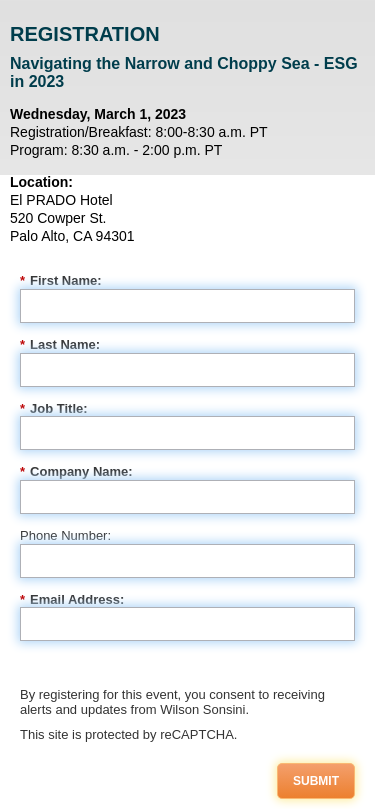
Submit (316, 781)
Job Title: (54, 409)
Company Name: (76, 472)
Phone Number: (65, 535)
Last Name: (60, 345)
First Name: (61, 281)
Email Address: (72, 600)
